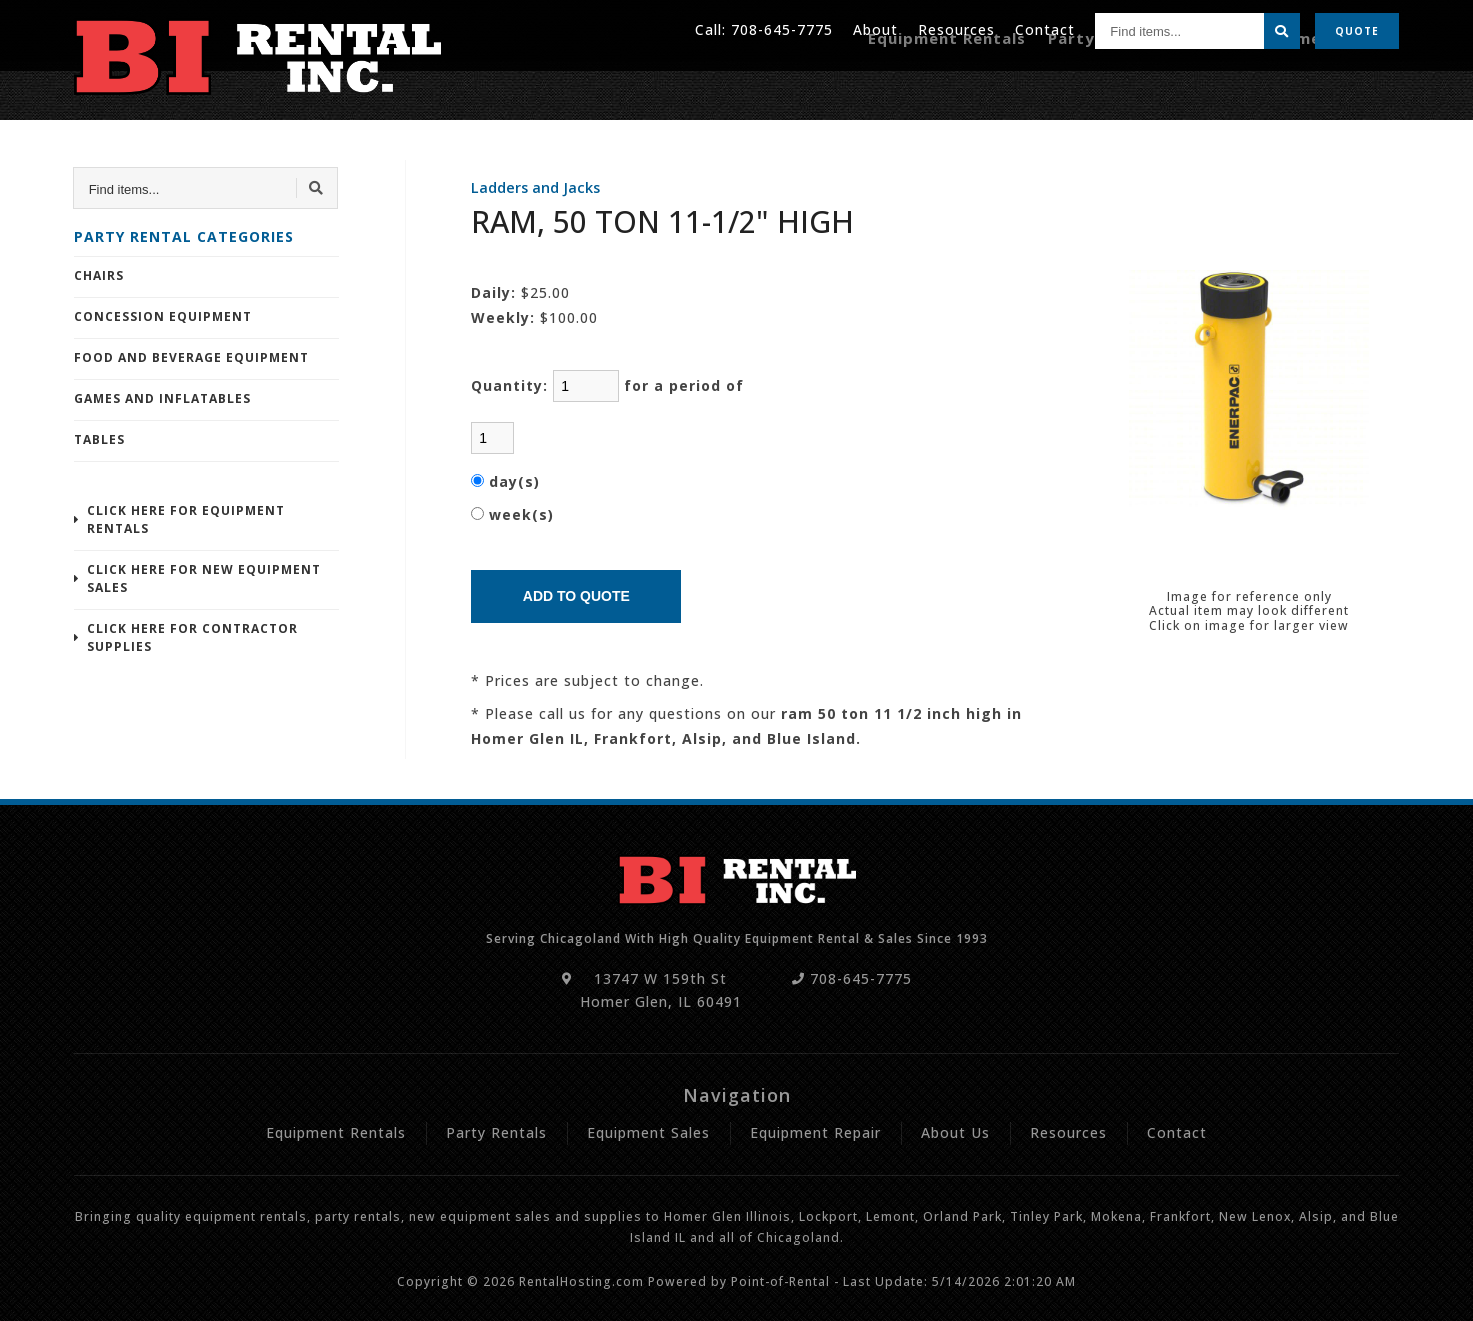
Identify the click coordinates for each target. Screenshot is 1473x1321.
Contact (1045, 29)
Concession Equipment (163, 316)
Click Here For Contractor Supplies (192, 637)
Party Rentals (1122, 87)
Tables (99, 439)
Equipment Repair (1328, 87)
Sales (1216, 87)
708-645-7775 (782, 29)
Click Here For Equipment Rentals (186, 519)
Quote (1357, 30)
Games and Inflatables (162, 398)
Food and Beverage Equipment (191, 357)
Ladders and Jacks (535, 187)
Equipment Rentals (972, 87)
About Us (955, 1132)
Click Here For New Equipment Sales (204, 578)
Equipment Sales (648, 1132)
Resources (956, 29)
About (875, 29)
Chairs (99, 275)
